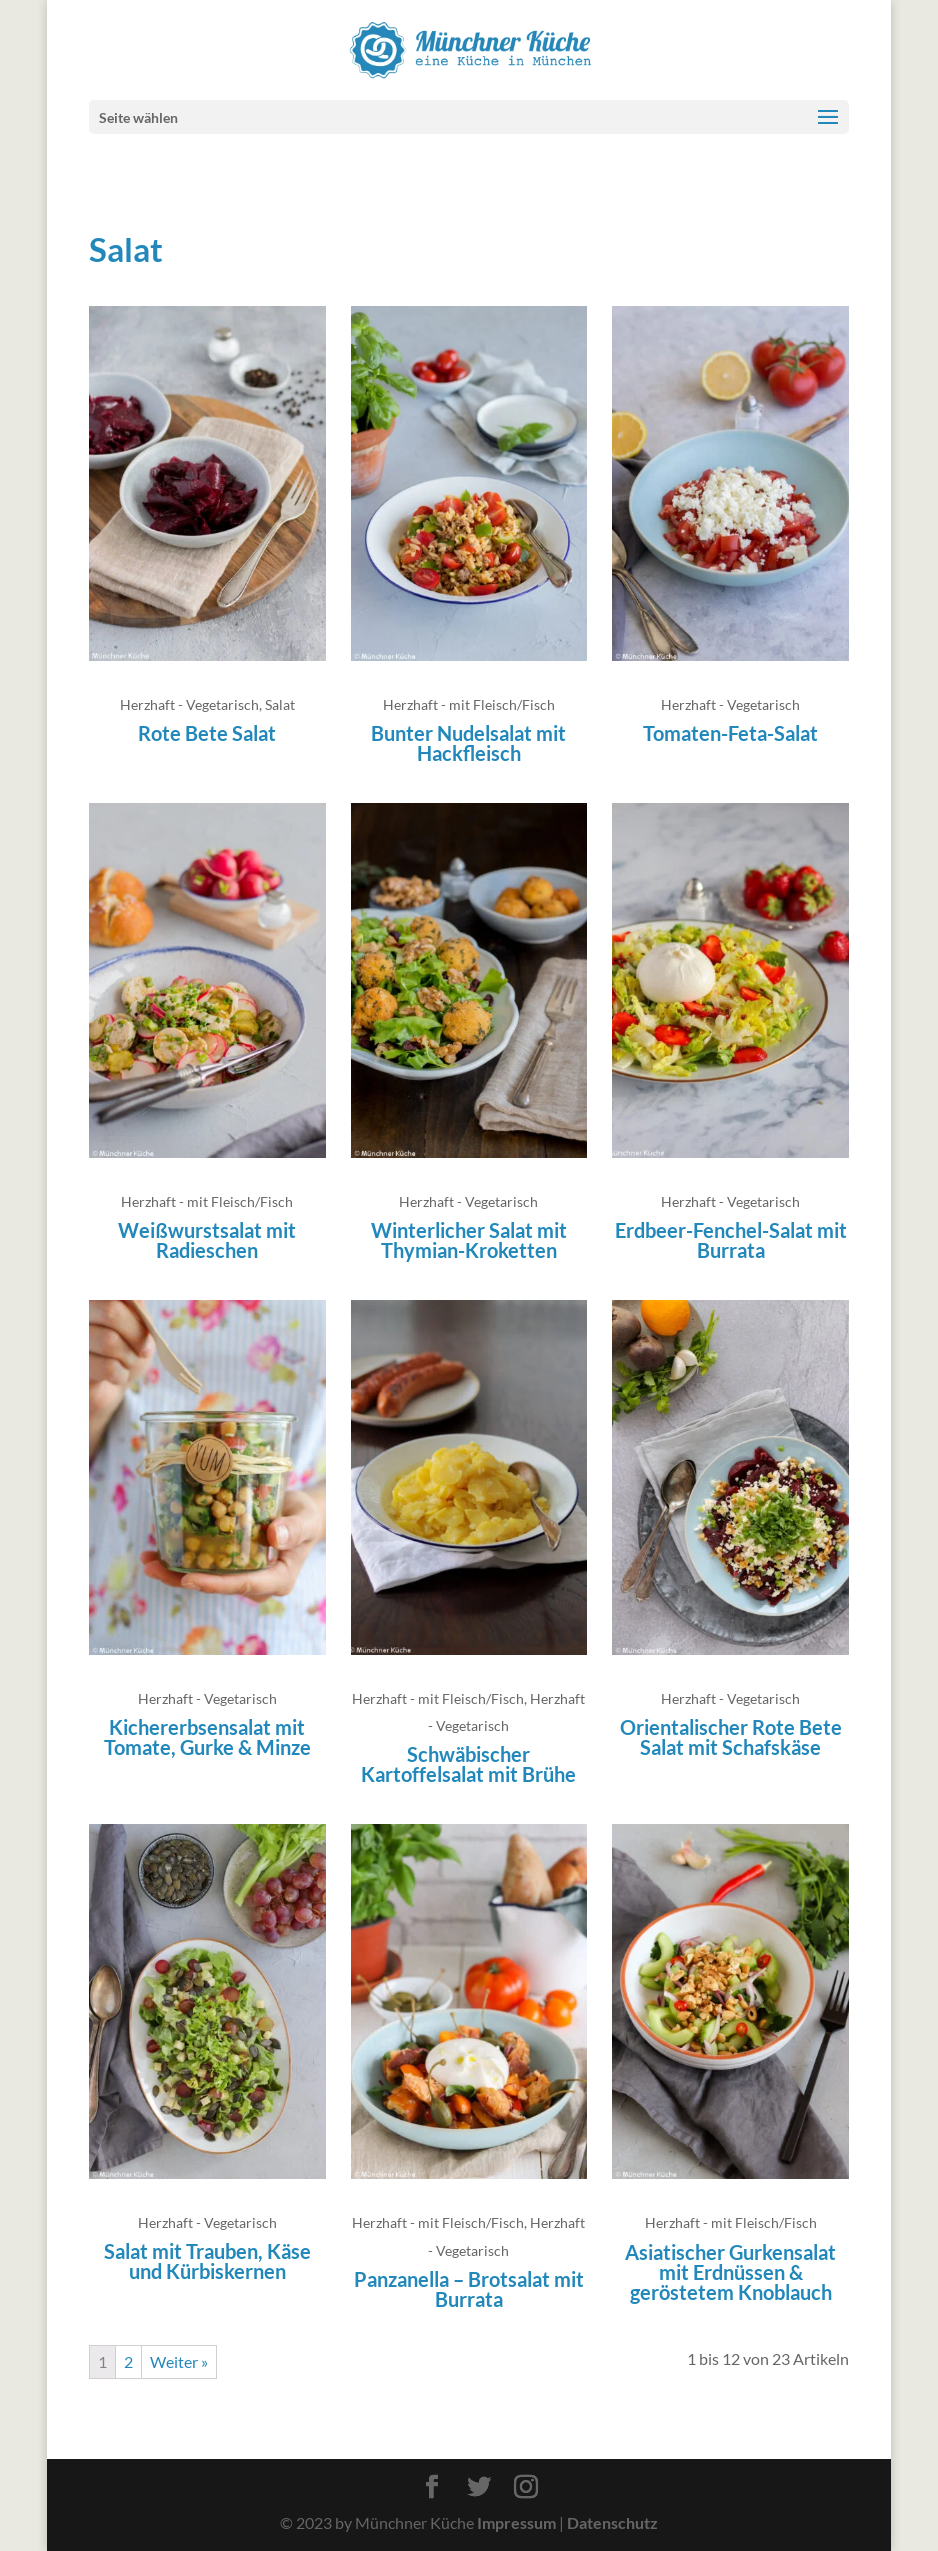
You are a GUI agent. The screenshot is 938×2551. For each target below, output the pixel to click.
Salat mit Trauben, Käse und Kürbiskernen (207, 2261)
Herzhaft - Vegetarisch (189, 704)
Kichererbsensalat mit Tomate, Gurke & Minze (207, 1737)
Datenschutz (612, 2522)
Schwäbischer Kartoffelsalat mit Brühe (468, 1764)
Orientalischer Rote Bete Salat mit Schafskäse (731, 1737)
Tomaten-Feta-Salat (730, 733)
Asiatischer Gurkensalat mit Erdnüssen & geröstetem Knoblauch (730, 2272)
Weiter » (179, 2361)
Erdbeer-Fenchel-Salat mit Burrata (731, 1240)
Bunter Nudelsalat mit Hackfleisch (468, 743)
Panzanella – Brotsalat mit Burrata (469, 2289)
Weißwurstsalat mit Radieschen (207, 1240)
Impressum (516, 2522)
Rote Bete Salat (207, 733)
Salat (280, 704)
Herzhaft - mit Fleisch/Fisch (469, 704)
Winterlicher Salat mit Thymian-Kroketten (469, 1240)
